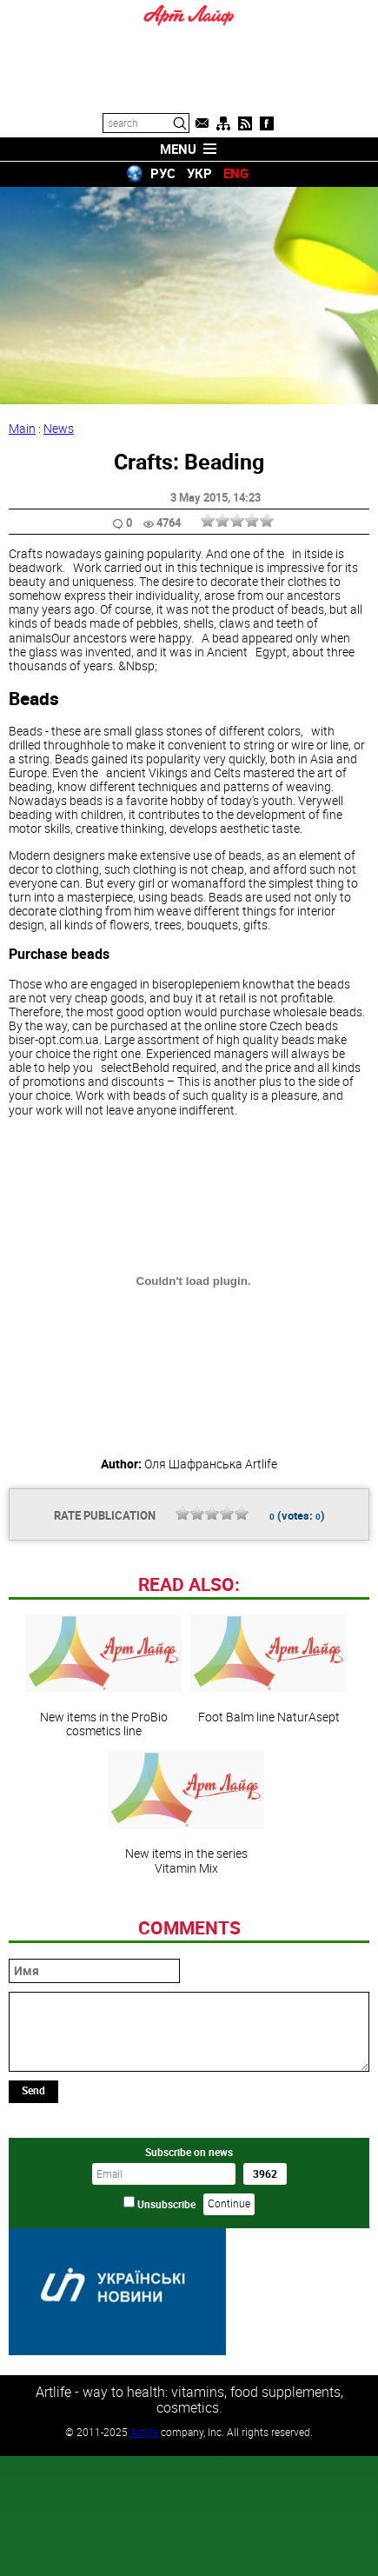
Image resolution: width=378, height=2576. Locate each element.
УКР (199, 173)
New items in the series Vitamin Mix (186, 1812)
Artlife (144, 2431)
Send (33, 2090)
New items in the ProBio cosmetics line (103, 1676)
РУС (163, 173)
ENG (236, 173)
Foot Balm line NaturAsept (268, 1669)
